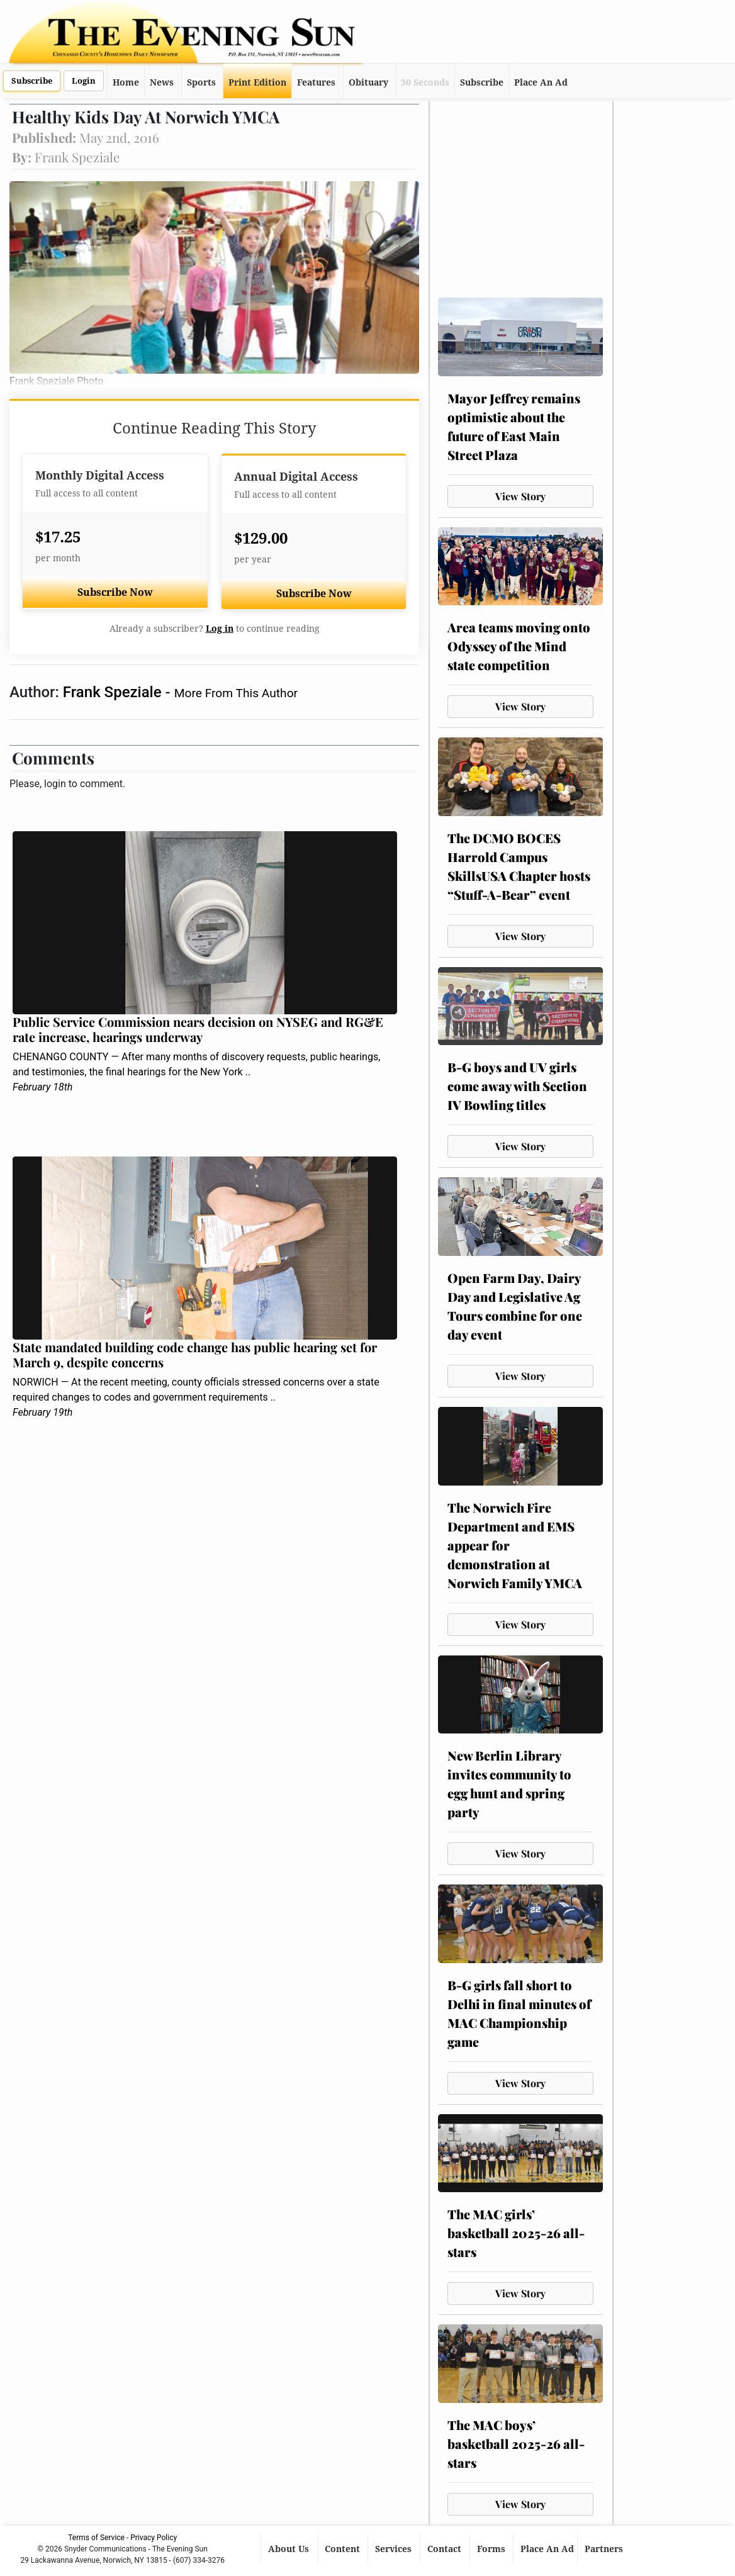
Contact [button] (445, 2549)
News (162, 82)
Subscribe (31, 81)
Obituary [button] (368, 82)
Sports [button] (201, 82)
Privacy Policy (153, 2537)
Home (126, 82)
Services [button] (394, 2549)
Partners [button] (605, 2549)
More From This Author (236, 693)
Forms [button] (492, 2549)
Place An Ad (541, 82)
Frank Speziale (114, 692)
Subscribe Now (115, 592)
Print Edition (257, 82)
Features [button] (316, 82)
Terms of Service (96, 2537)
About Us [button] (289, 2549)
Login (84, 81)
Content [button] (343, 2549)
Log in (219, 629)
